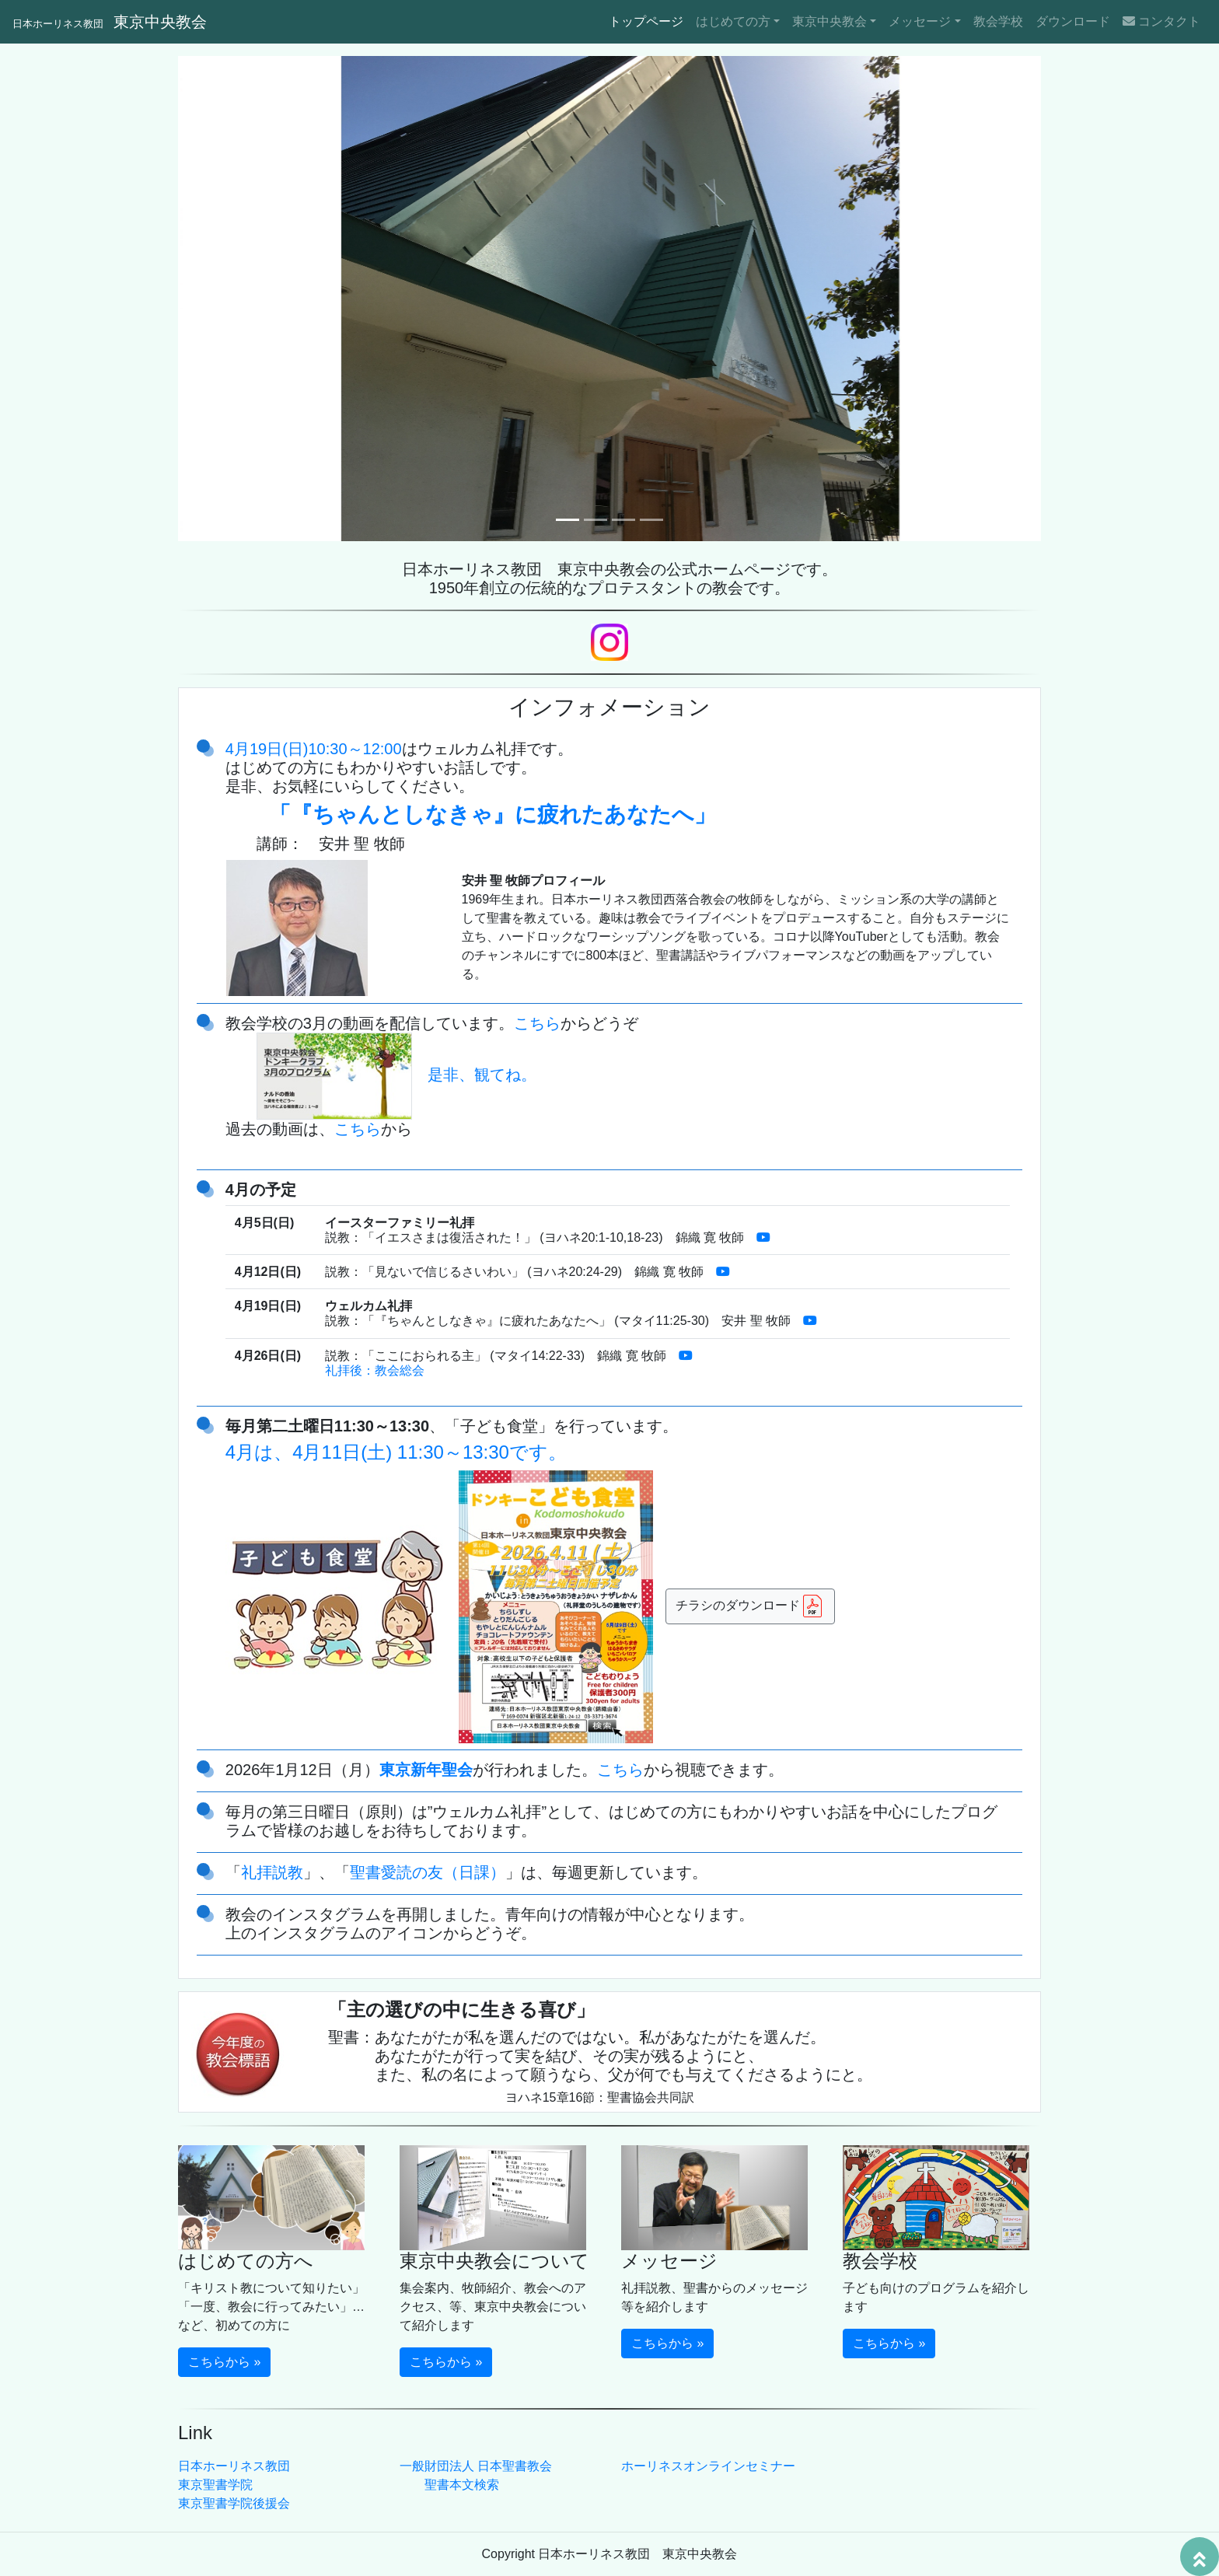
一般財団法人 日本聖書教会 (476, 2466)
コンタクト (1161, 21)
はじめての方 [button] (733, 21)
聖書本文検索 (461, 2484)
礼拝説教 (272, 1872)
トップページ (649, 20)
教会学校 (998, 21)
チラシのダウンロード (750, 1606)
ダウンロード (1073, 21)
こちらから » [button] (224, 2361)
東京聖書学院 (215, 2484)
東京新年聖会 (426, 1769)
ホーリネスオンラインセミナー (708, 2466)
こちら (537, 1023)
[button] (243, 298)
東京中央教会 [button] (829, 21)
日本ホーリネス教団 (234, 2466)
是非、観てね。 (396, 1074)
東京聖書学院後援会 (234, 2503)
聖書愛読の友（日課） (427, 1872)
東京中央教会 (109, 21)
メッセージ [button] (920, 21)
